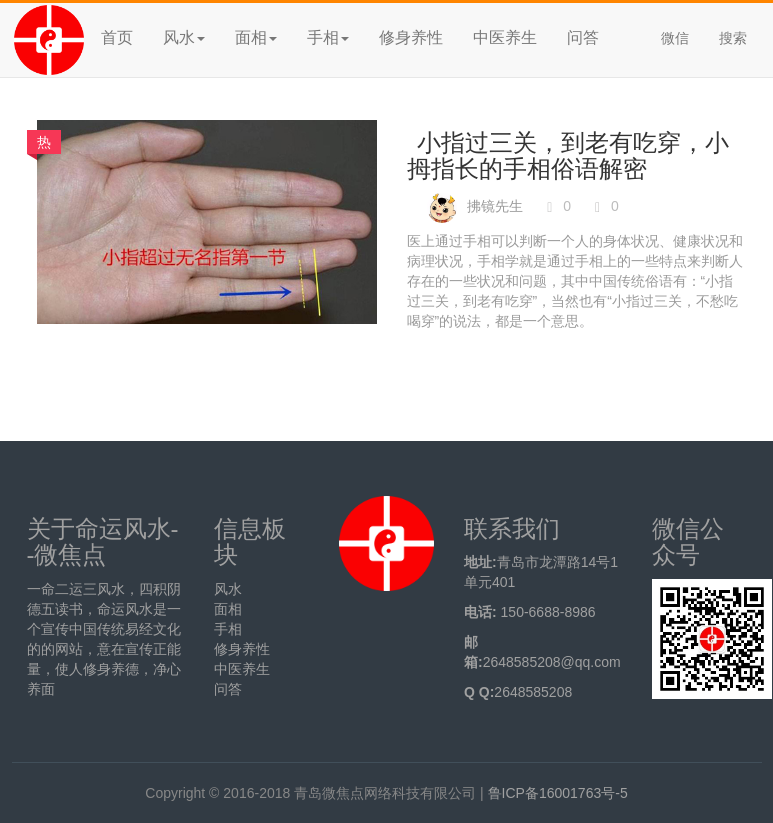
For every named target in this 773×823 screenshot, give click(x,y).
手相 (228, 629)
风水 (228, 589)
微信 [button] (675, 38)
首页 (117, 37)
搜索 (733, 38)
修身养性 (411, 37)
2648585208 (533, 692)
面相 (228, 609)
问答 (583, 37)
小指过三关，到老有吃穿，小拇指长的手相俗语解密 (568, 155)
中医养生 (505, 37)
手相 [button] (328, 37)
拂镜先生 (495, 206)
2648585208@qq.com (552, 662)
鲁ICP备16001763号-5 (558, 793)
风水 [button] (184, 37)
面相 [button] (256, 37)
